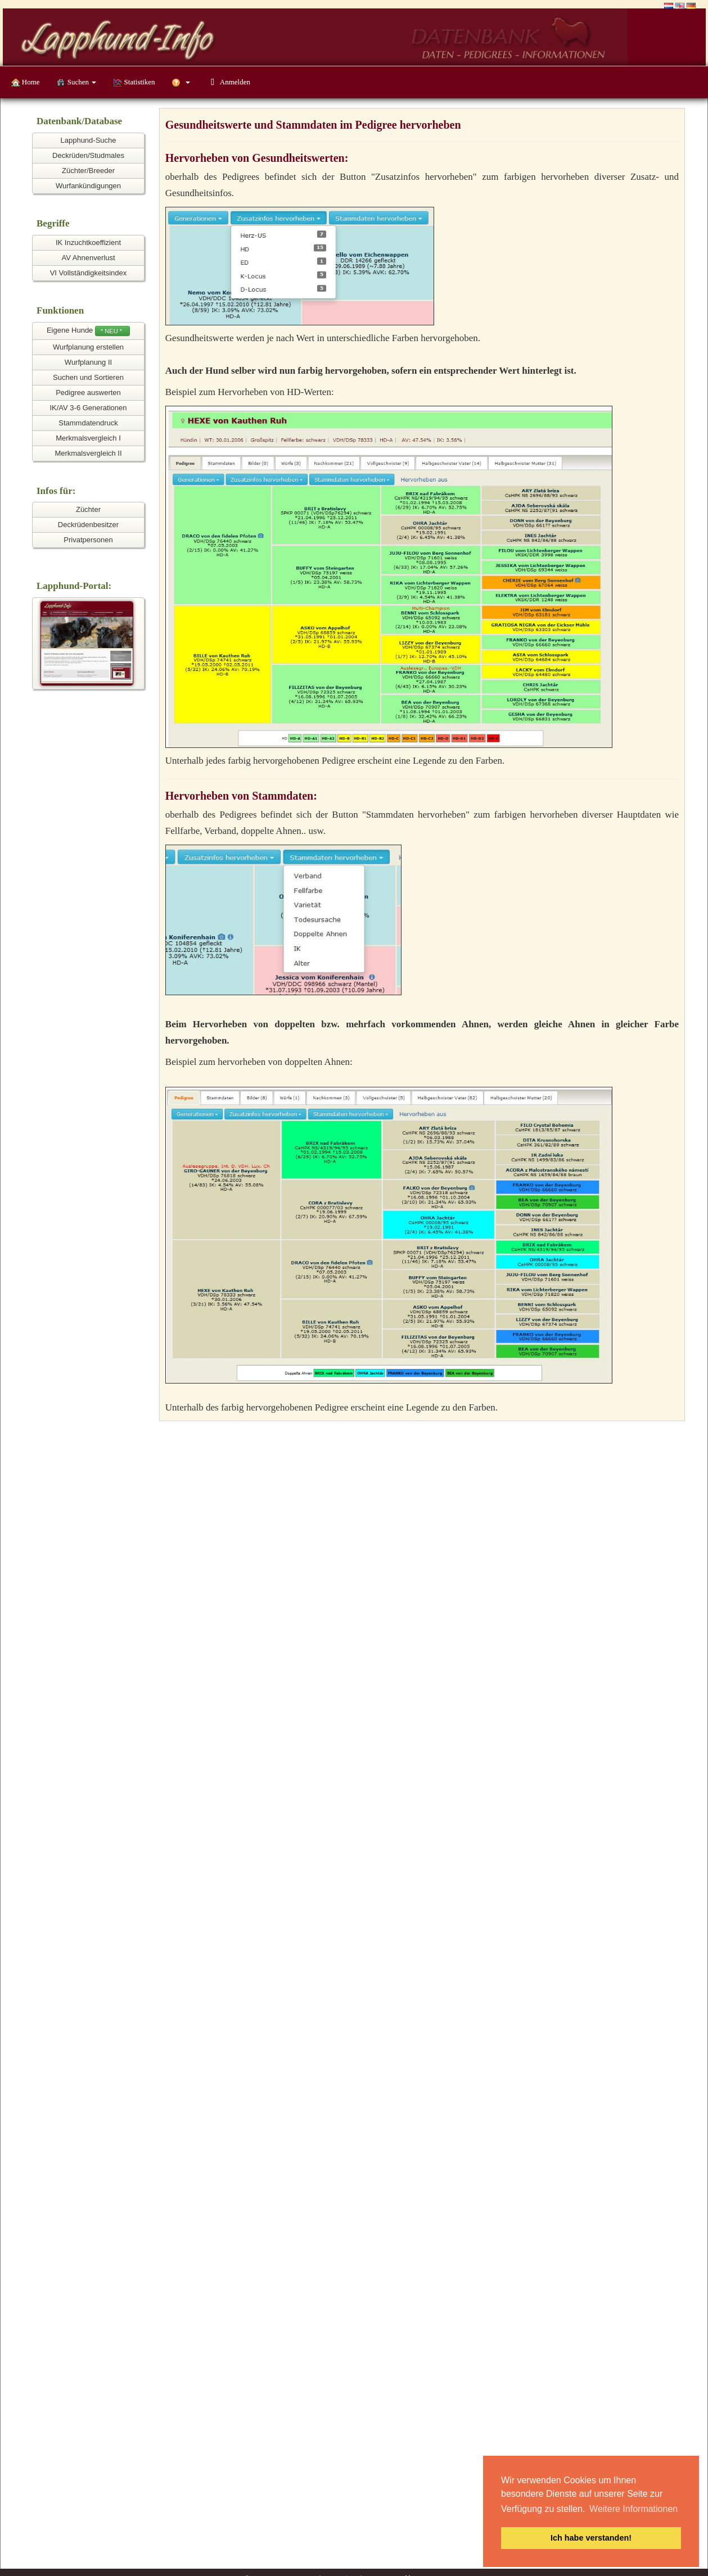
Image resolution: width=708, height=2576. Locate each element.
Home (25, 82)
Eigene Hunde (88, 331)
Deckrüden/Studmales (88, 155)
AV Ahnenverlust (88, 257)
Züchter (88, 509)
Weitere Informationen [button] (633, 2509)
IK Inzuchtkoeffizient (88, 242)
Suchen (77, 82)
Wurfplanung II (88, 362)
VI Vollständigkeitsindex (88, 273)
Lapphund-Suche (88, 140)
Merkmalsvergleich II (88, 453)
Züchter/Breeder (88, 170)
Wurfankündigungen (88, 186)
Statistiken (134, 82)
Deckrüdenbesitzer (88, 524)
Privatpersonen (88, 540)
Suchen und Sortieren (88, 377)
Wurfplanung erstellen (88, 347)
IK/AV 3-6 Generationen (88, 407)
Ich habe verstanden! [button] (591, 2537)
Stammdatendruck (88, 423)
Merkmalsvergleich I (88, 438)
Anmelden (228, 82)
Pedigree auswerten (88, 392)
